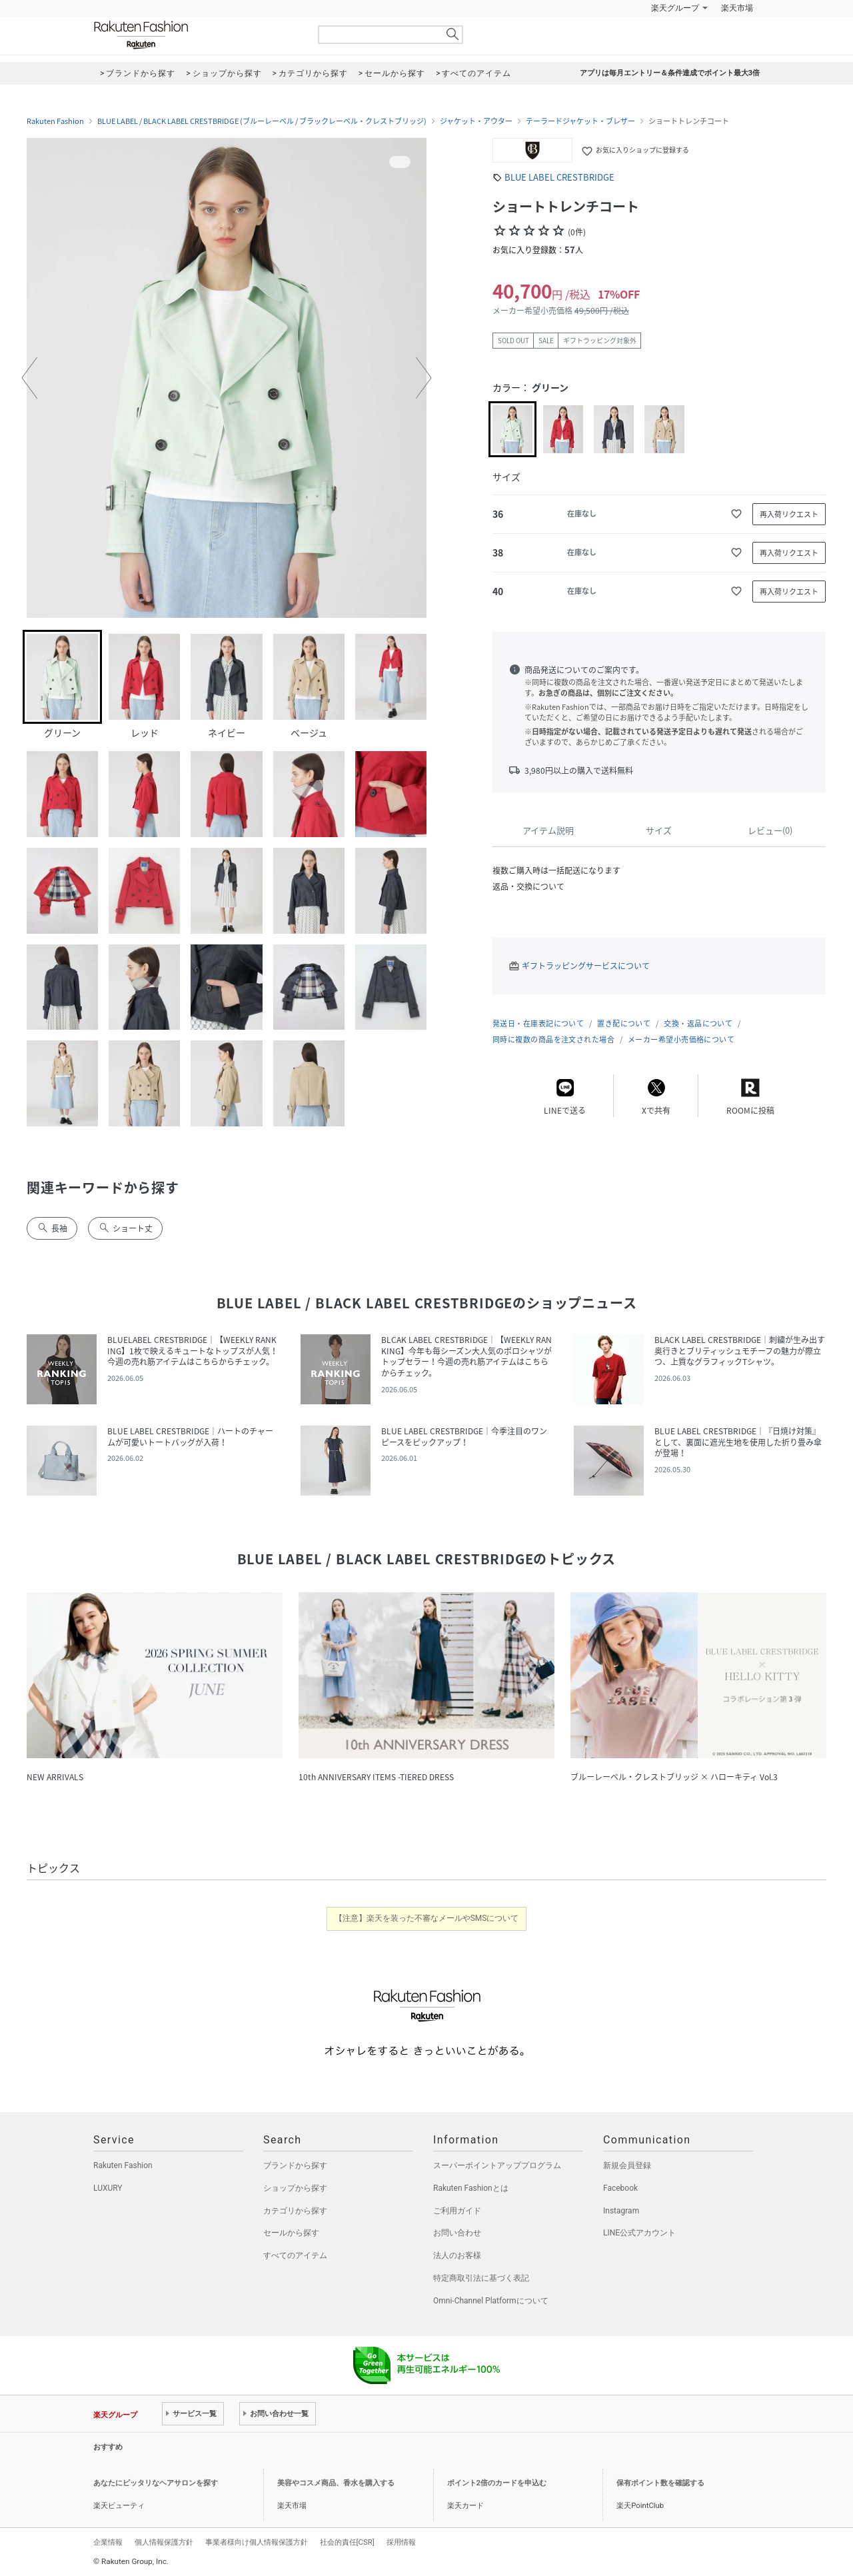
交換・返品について (698, 1023)
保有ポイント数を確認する (660, 2483)
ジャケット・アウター (476, 121)
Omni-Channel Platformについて (490, 2300)
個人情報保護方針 (164, 2542)
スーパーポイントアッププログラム (497, 2165)
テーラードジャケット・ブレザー (580, 121)
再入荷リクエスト (789, 514)
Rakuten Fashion (196, 35)
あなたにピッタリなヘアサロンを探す (155, 2483)
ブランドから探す (295, 2165)
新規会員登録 (627, 2165)
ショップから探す (295, 2188)
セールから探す (291, 2232)
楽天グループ (675, 8)
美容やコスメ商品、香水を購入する (336, 2483)
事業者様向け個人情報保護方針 (256, 2542)
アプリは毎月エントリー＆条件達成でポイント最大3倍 (670, 73)
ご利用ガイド (457, 2210)
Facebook (620, 2188)
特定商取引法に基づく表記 (481, 2278)
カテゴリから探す (295, 2210)
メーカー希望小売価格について (681, 1039)
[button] (29, 378)
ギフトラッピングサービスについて (586, 966)
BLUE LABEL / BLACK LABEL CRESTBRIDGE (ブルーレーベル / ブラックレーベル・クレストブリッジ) (261, 121)
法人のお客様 (457, 2255)
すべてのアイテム (295, 2255)
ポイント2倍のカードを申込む (496, 2483)
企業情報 (108, 2542)
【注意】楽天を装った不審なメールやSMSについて (427, 1918)
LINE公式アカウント (639, 2232)
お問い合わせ (457, 2232)
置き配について (623, 1023)
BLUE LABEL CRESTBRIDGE (559, 177)
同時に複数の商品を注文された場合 (553, 1039)
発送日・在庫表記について (538, 1023)
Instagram (621, 2210)
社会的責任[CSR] (347, 2542)
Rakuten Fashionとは (470, 2188)
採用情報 (401, 2542)
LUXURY (108, 2188)
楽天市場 (737, 8)
